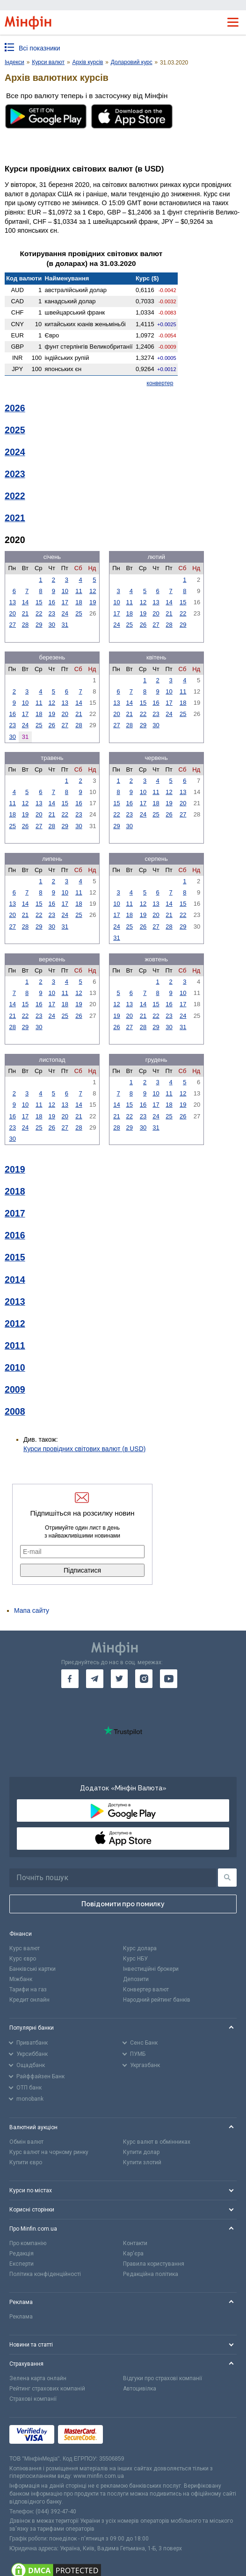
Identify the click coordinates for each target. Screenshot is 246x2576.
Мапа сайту (31, 1610)
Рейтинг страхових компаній (47, 2388)
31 (65, 624)
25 (78, 613)
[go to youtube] (168, 1678)
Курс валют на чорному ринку (48, 2152)
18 (78, 602)
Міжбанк (20, 1979)
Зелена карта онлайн (37, 2378)
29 (39, 624)
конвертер (160, 383)
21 (25, 613)
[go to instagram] (143, 1678)
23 (52, 613)
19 (92, 602)
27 (12, 624)
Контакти (135, 2243)
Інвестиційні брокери (151, 1969)
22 (39, 613)
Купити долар (141, 2152)
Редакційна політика (150, 2274)
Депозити (136, 1979)
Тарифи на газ (28, 1989)
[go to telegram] (94, 1678)
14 (25, 602)
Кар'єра (133, 2253)
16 (52, 602)
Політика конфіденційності (45, 2274)
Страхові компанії (33, 2399)
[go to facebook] (70, 1678)
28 (25, 624)
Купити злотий (142, 2162)
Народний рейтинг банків (156, 1999)
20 (12, 613)
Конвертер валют (146, 1989)
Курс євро (22, 1958)
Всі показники (39, 48)
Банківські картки (32, 1969)
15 (39, 602)
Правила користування (153, 2264)
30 (52, 624)
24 (65, 613)
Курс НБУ (135, 1958)
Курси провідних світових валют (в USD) (84, 1449)
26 (143, 624)
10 (65, 590)
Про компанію (27, 2243)
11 (78, 590)
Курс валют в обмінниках (156, 2142)
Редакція (21, 2253)
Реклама (21, 2316)
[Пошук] (227, 1877)
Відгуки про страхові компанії (162, 2378)
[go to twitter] (119, 1678)
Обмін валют (26, 2142)
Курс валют (24, 1948)
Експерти (21, 2264)
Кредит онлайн (29, 1999)
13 (12, 602)
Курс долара (140, 1948)
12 (92, 590)
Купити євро (25, 2162)
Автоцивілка (139, 2388)
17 (65, 602)
